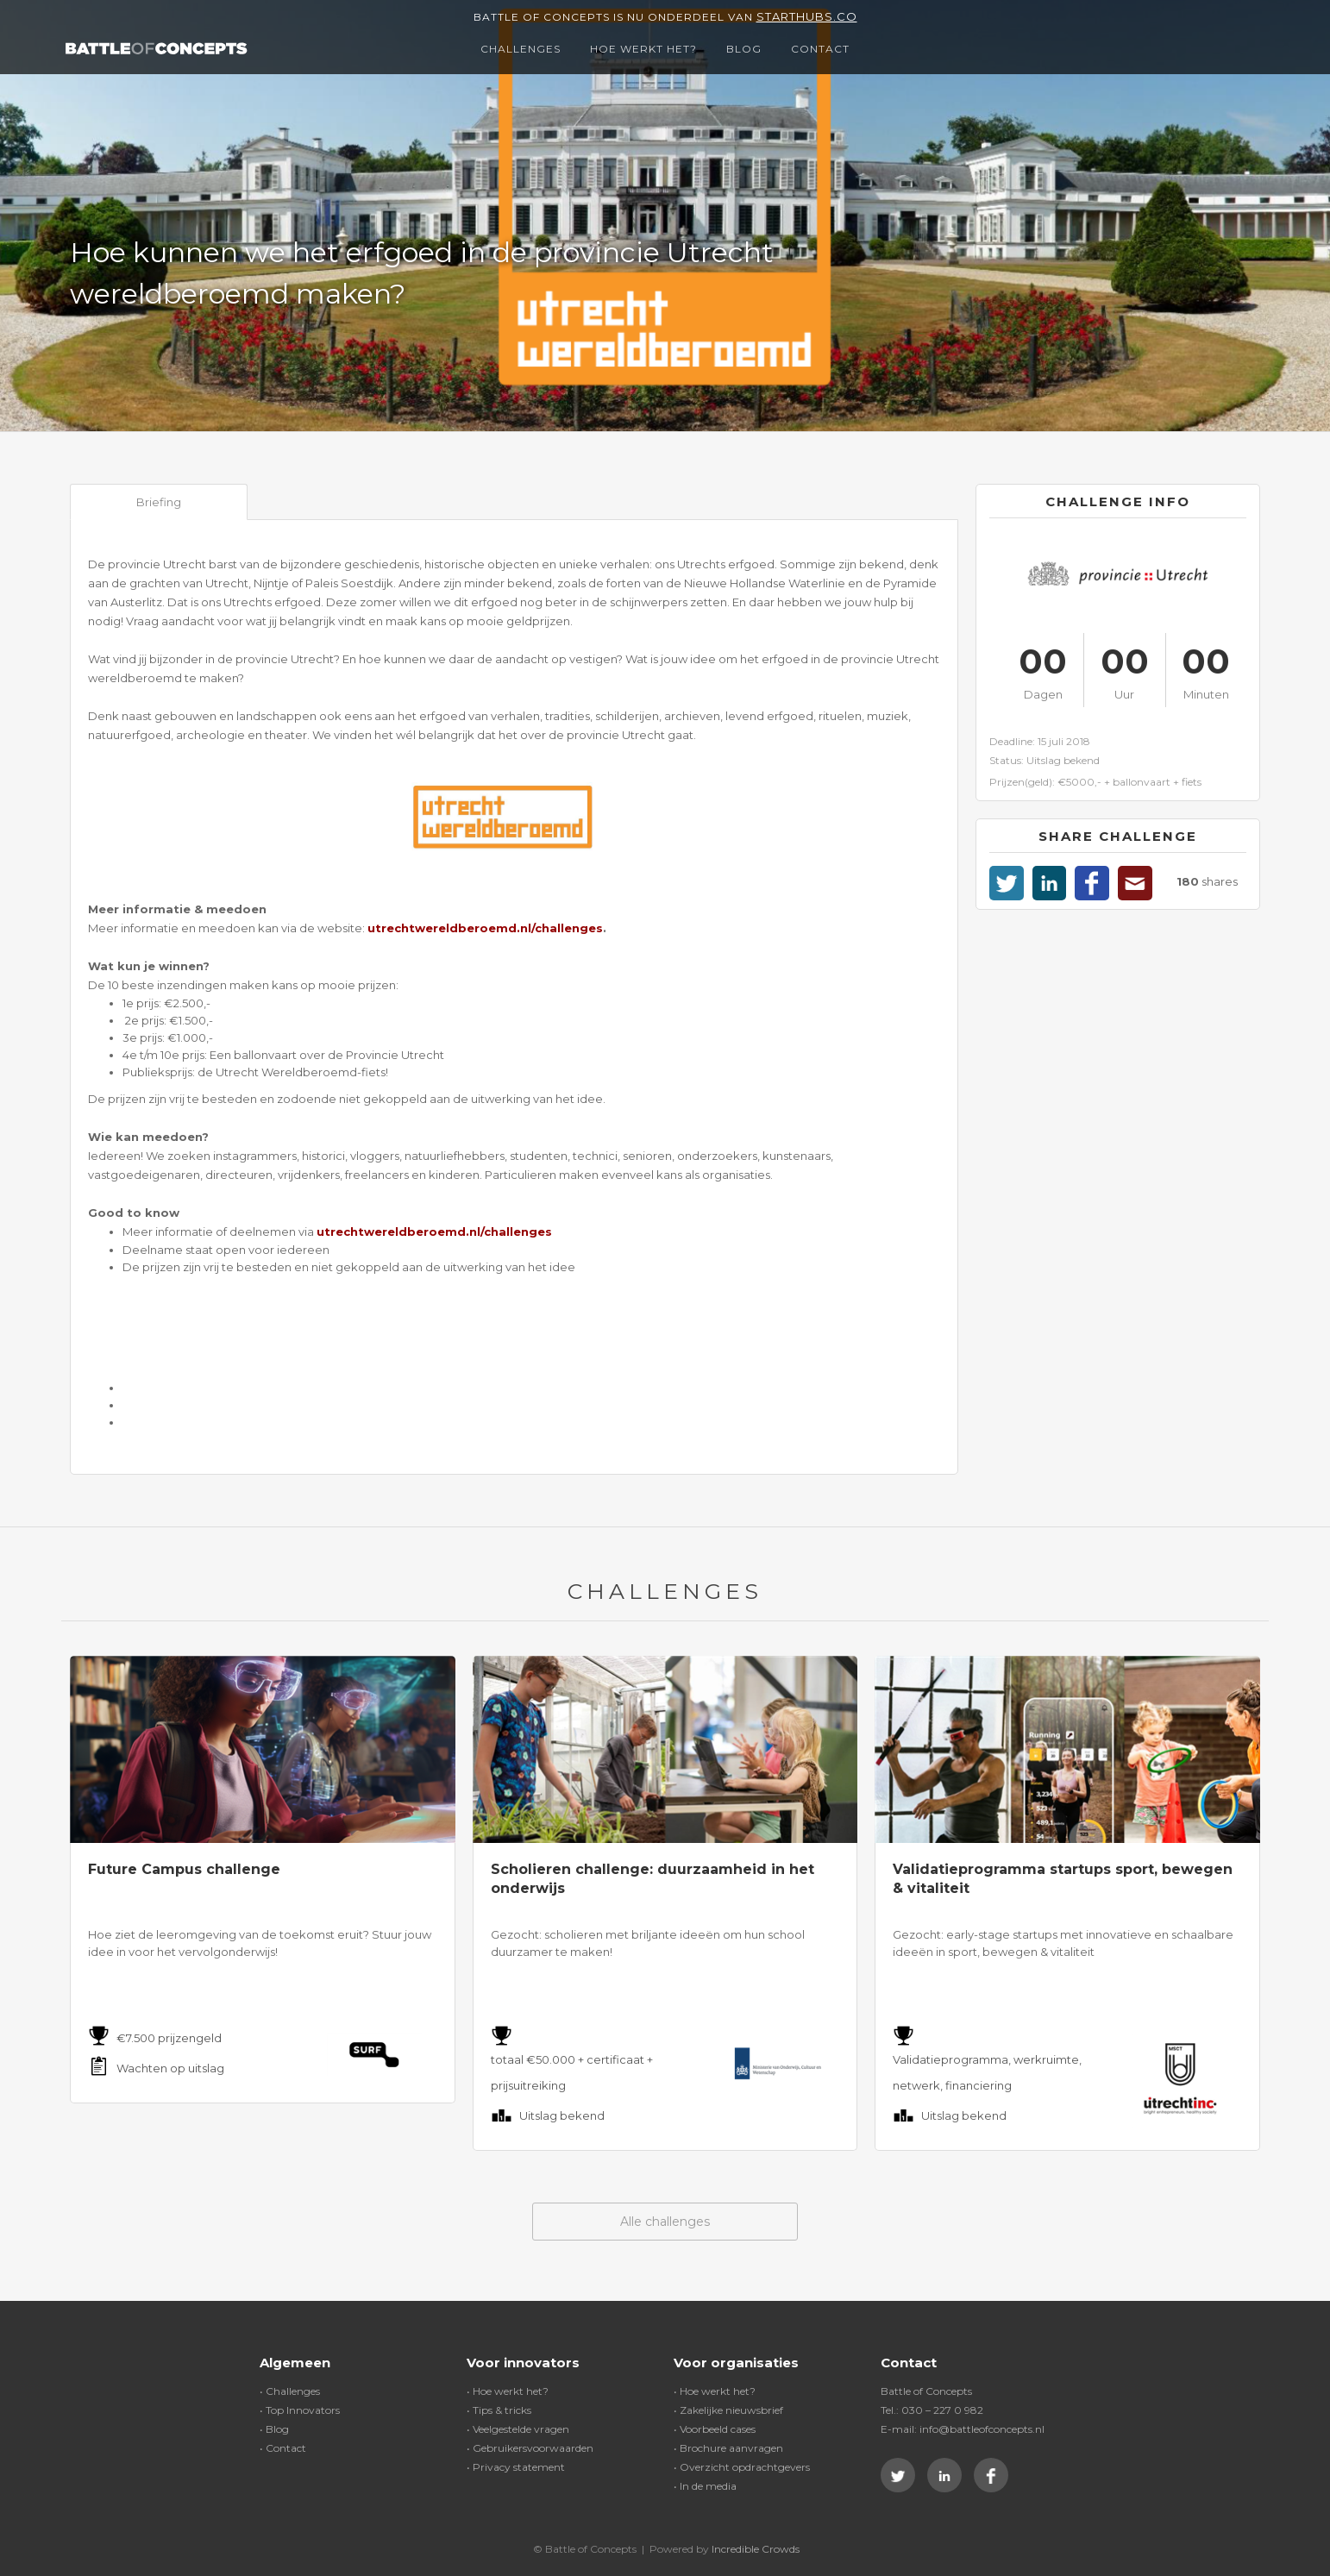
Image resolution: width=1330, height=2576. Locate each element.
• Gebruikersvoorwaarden (530, 2447)
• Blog (274, 2428)
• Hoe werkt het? (508, 2391)
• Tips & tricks (499, 2410)
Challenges (520, 48)
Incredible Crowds (756, 2548)
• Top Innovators (300, 2410)
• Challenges (290, 2391)
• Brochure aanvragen (728, 2447)
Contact (820, 48)
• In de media (705, 2485)
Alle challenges (665, 2221)
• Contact (283, 2447)
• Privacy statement (516, 2466)
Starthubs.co (806, 16)
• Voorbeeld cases (715, 2428)
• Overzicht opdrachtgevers (742, 2466)
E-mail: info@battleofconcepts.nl (963, 2428)
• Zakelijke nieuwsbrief (728, 2410)
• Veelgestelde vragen (518, 2428)
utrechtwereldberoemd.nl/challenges (485, 928)
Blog (744, 48)
